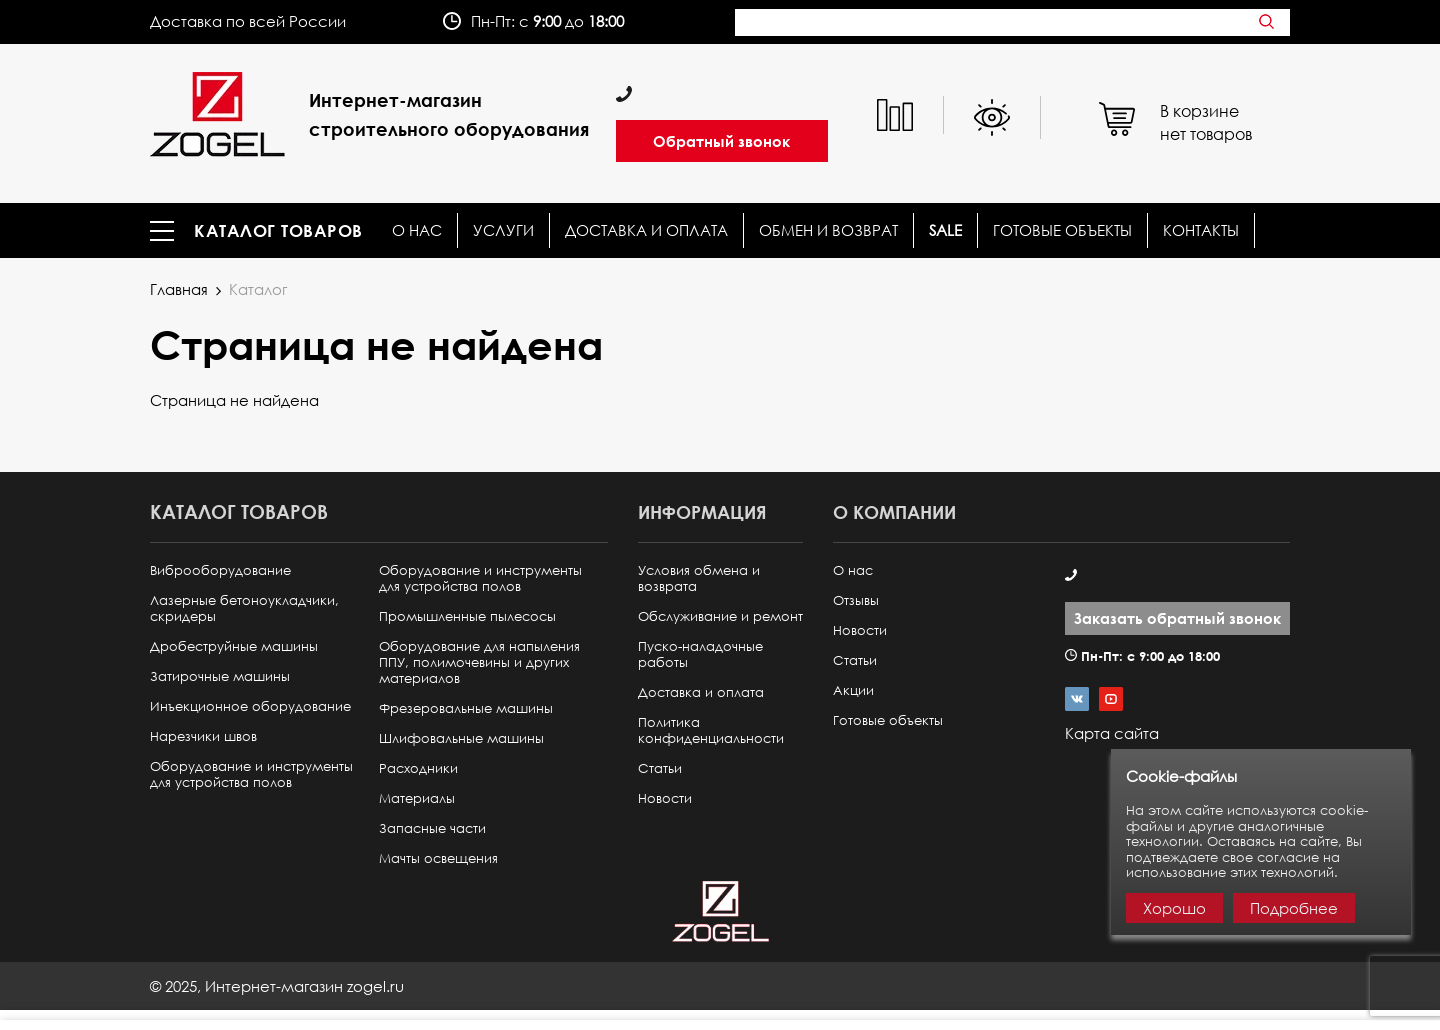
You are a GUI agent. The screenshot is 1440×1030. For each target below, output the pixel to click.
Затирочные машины (220, 676)
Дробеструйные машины (234, 646)
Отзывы (856, 600)
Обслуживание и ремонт (720, 616)
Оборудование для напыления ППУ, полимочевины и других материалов (479, 662)
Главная (179, 289)
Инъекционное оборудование (250, 706)
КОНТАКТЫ (1201, 230)
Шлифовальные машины (461, 738)
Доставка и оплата (646, 230)
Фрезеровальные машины (466, 708)
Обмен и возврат (828, 230)
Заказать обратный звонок (1177, 618)
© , (277, 986)
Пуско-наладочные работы (700, 654)
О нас (417, 230)
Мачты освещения (438, 858)
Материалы (417, 798)
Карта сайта (1112, 733)
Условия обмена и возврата (699, 578)
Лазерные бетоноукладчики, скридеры (244, 608)
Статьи (660, 768)
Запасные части (432, 828)
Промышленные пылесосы (467, 616)
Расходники (418, 768)
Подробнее (1294, 908)
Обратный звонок (721, 141)
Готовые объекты (1062, 230)
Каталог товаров (278, 231)
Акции (853, 690)
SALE (945, 230)
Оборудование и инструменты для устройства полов (251, 774)
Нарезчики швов (203, 736)
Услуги (503, 230)
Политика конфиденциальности (711, 730)
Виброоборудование (220, 570)
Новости (665, 798)
